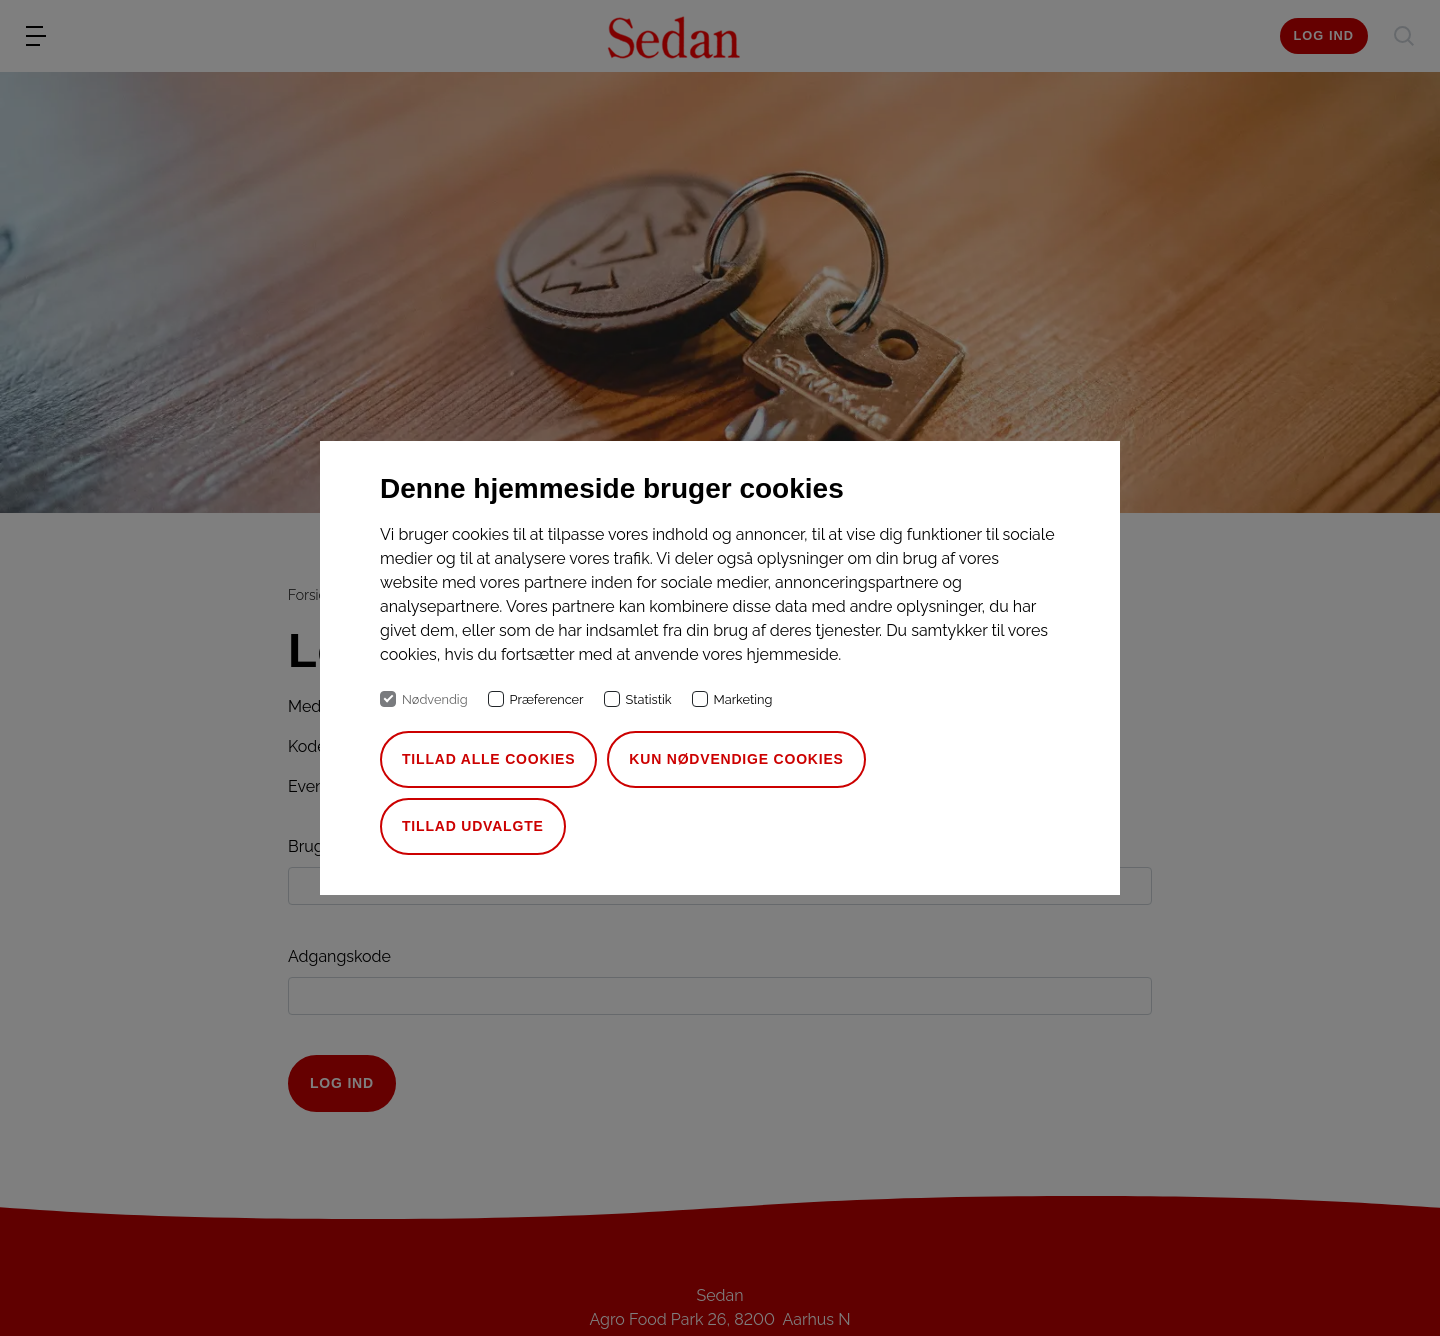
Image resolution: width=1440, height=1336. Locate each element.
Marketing (743, 699)
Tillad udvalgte (473, 826)
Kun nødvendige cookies (736, 759)
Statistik (649, 699)
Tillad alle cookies (488, 759)
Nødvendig (435, 699)
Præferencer (547, 699)
